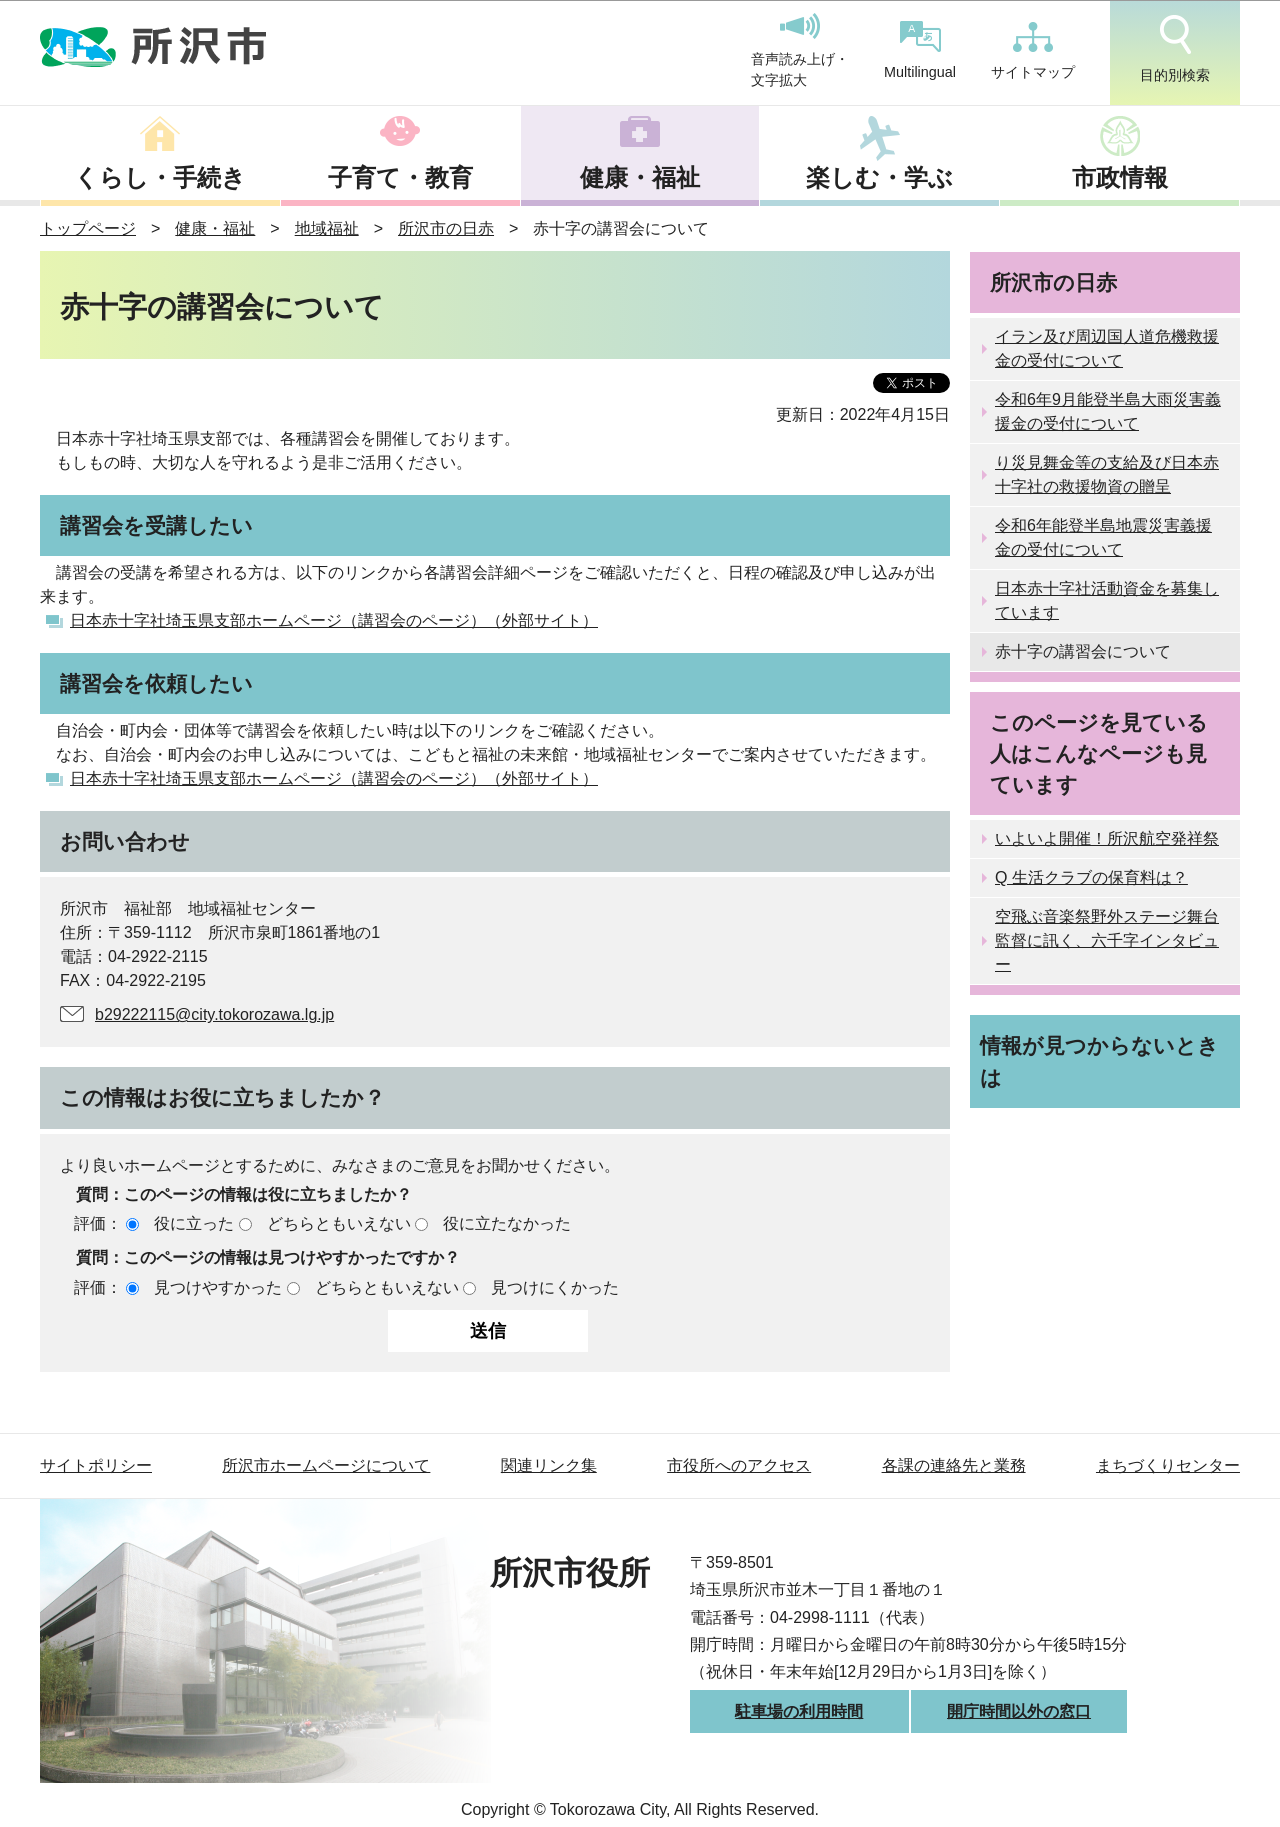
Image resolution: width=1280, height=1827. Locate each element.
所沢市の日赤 (446, 228)
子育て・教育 (400, 177)
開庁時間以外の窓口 (1019, 1711)
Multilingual (920, 50)
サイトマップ (1033, 51)
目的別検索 (1175, 49)
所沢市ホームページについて (326, 1465)
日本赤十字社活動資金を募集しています (1107, 600)
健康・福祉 (640, 177)
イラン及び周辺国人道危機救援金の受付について (1107, 348)
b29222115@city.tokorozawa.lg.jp (214, 1014)
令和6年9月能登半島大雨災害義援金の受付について (1108, 411)
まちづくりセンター (1168, 1465)
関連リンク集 (549, 1465)
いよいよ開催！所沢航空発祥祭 (1107, 838)
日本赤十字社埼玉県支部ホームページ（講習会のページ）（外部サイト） (334, 620)
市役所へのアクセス (739, 1465)
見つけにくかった (555, 1287)
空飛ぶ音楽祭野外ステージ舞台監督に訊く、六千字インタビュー (1107, 940)
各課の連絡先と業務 (954, 1465)
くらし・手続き (160, 177)
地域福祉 (327, 228)
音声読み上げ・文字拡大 (800, 51)
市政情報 (1120, 177)
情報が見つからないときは (1099, 1061)
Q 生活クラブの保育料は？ (1091, 877)
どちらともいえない (339, 1223)
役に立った (194, 1223)
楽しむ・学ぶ (879, 177)
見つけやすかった (218, 1287)
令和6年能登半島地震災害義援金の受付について (1103, 537)
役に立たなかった (507, 1223)
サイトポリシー (96, 1465)
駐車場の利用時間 (799, 1711)
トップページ (88, 228)
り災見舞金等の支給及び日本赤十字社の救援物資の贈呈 (1107, 474)
